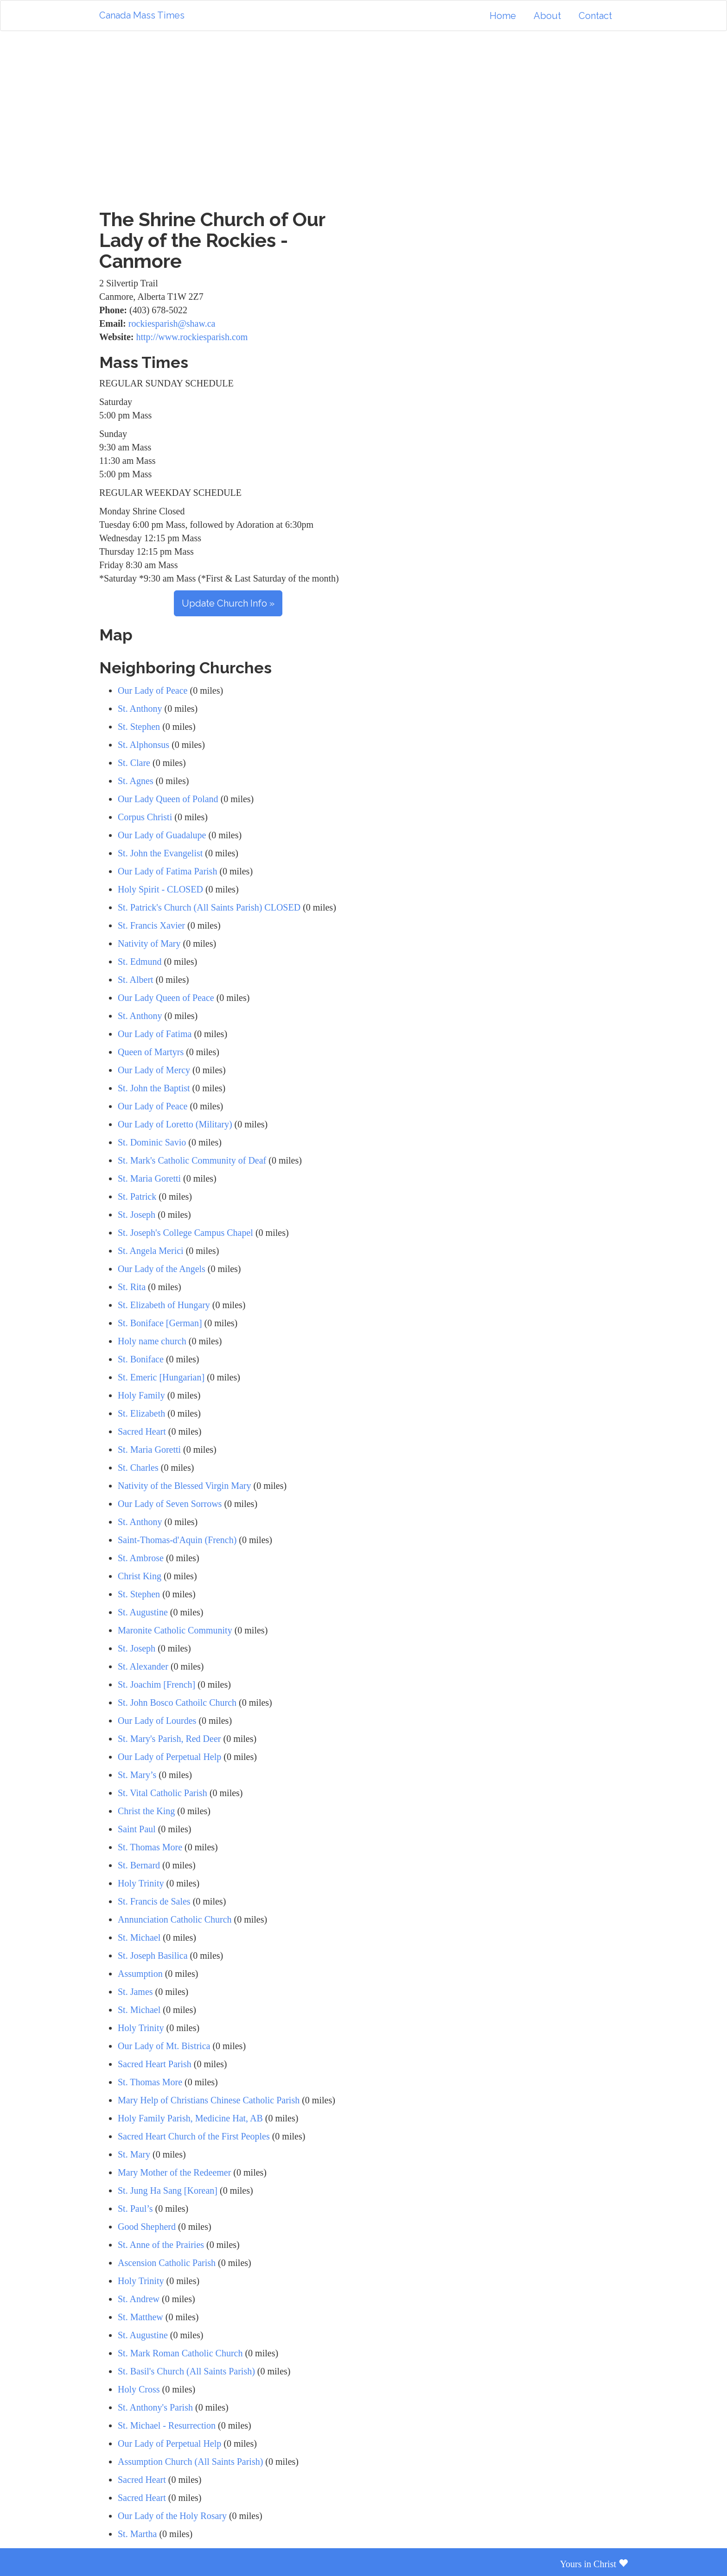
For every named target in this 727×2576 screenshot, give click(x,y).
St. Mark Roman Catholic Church (180, 2353)
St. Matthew (140, 2317)
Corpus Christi (145, 817)
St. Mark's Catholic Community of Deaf (192, 1160)
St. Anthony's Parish (155, 2407)
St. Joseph (136, 1214)
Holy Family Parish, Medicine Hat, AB (190, 2118)
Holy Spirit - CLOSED (160, 889)
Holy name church (153, 1341)
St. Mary (134, 2154)
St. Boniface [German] (160, 1323)
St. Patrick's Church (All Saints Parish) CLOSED (209, 907)
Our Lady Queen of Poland (168, 799)
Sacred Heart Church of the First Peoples (194, 2136)
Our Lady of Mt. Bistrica (164, 2046)
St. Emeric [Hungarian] (161, 1377)
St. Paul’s (135, 2208)
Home (503, 15)
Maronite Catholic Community (175, 1630)
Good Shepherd (147, 2227)
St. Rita (132, 1287)
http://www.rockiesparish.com (192, 337)
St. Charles (138, 1467)
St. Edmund (139, 961)
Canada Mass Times (142, 15)
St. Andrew (138, 2299)
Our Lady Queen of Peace (166, 998)
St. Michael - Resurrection (167, 2425)
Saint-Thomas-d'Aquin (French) (177, 1540)
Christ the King (146, 1811)
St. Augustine (143, 1612)
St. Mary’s (137, 1775)
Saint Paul (137, 1829)
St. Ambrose (141, 1558)
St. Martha (137, 2534)
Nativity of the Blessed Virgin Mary (184, 1486)
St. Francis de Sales (154, 1901)
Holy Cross (139, 2389)
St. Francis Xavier (151, 925)
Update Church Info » (228, 603)
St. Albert (135, 980)
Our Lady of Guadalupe (162, 835)
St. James (135, 1992)
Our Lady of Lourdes (157, 1720)
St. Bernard (139, 1865)
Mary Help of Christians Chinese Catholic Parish (209, 2100)
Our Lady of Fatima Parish (167, 871)
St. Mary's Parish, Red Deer (169, 1739)
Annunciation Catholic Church (175, 1919)
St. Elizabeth (141, 1413)
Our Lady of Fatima (154, 1034)
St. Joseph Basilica (153, 1955)
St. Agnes (135, 781)
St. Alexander (144, 1666)
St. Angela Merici (151, 1251)
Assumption (140, 1973)
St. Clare (134, 763)
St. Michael (139, 1937)
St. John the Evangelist (160, 853)
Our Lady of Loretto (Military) (175, 1124)
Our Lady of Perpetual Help (169, 1757)
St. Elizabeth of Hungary (164, 1305)
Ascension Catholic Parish (167, 2263)
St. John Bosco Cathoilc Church (177, 1702)
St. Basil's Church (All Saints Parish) (186, 2371)
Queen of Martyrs (151, 1052)
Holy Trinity (141, 1883)
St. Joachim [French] (156, 1684)
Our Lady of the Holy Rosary (172, 2516)
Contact (595, 15)
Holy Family (141, 1395)
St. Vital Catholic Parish (162, 1793)
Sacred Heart (142, 1431)
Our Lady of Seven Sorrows (170, 1504)
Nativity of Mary (149, 943)
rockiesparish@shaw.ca (172, 323)
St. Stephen (139, 727)
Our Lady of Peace (153, 690)
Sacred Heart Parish (154, 2064)
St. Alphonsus (143, 745)
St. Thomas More (150, 1847)
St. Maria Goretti (149, 1178)
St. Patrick (137, 1196)
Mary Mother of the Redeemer (174, 2172)
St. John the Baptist (154, 1088)
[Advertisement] (363, 120)
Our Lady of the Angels (161, 1269)
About (547, 15)
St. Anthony (140, 708)
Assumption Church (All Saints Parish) (190, 2461)
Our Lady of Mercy (154, 1070)
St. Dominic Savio (152, 1142)
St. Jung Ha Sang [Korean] (167, 2190)
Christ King (139, 1576)
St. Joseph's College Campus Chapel (185, 1233)
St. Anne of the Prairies (161, 2245)
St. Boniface (141, 1359)
